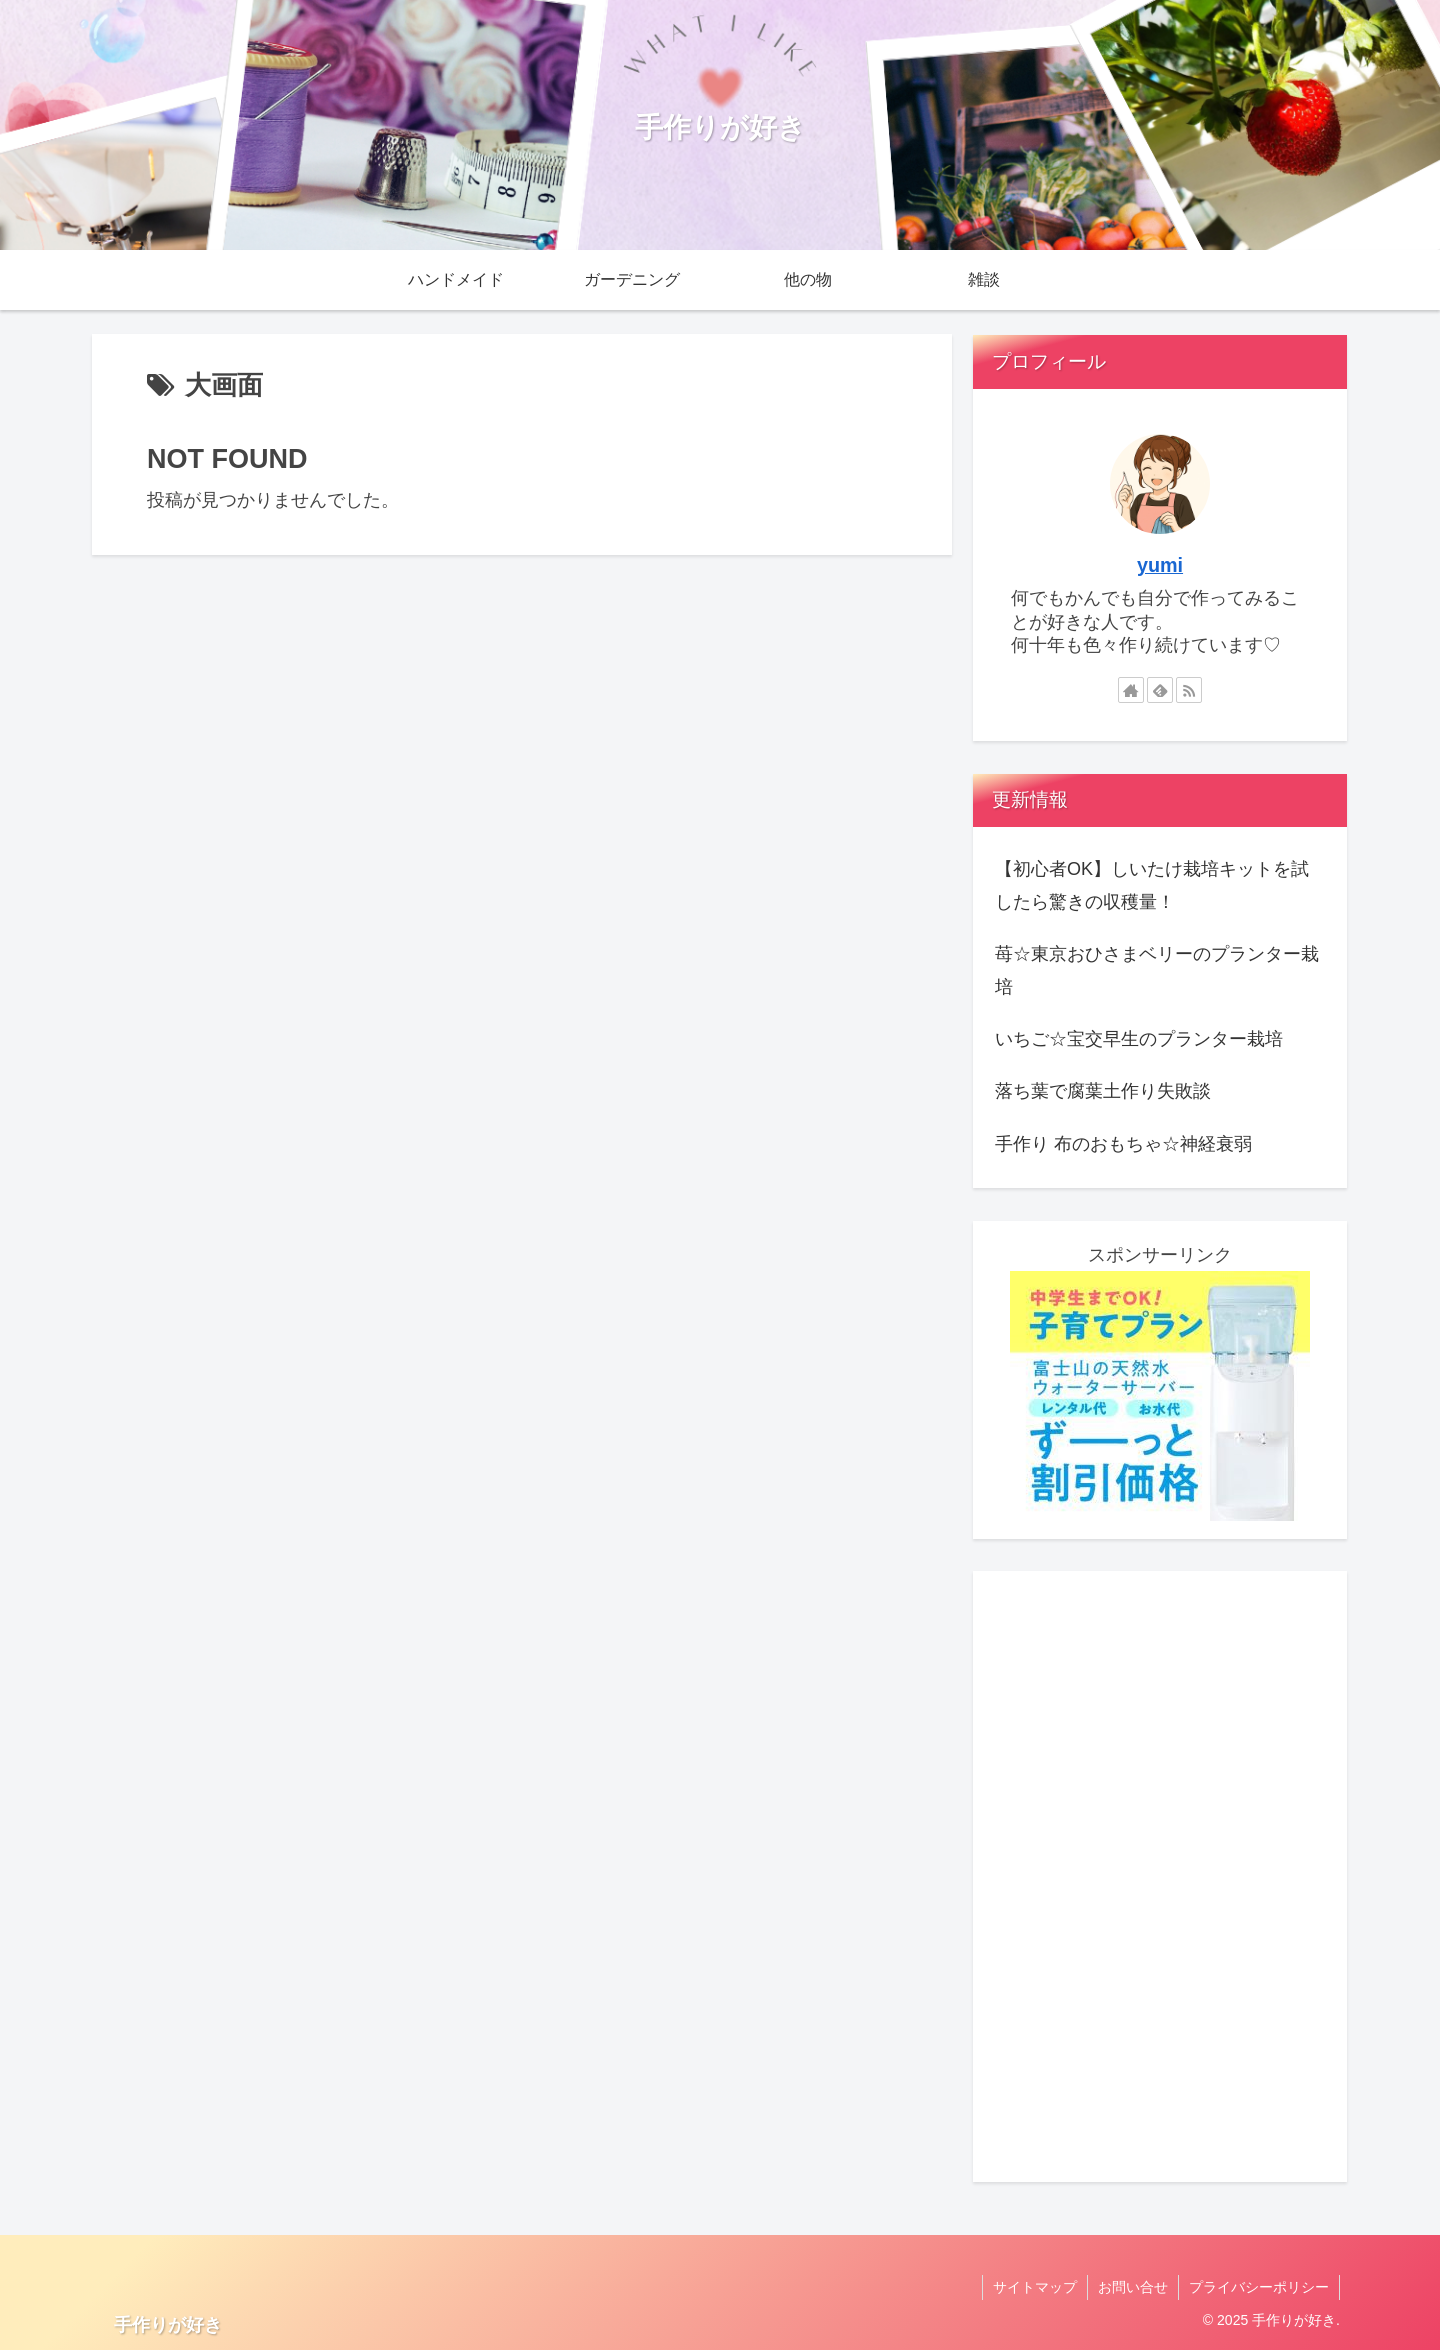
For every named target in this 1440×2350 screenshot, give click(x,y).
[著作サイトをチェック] (1131, 690)
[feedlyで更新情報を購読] (1160, 690)
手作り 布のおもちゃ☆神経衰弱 (1123, 1144)
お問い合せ (1133, 2287)
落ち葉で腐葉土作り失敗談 (1103, 1091)
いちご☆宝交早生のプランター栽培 (1139, 1039)
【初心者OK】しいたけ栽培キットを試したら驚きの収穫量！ (1152, 885)
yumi (1160, 565)
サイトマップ (1035, 2287)
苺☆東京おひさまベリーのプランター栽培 (1157, 970)
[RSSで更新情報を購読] (1189, 690)
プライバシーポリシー (1259, 2287)
